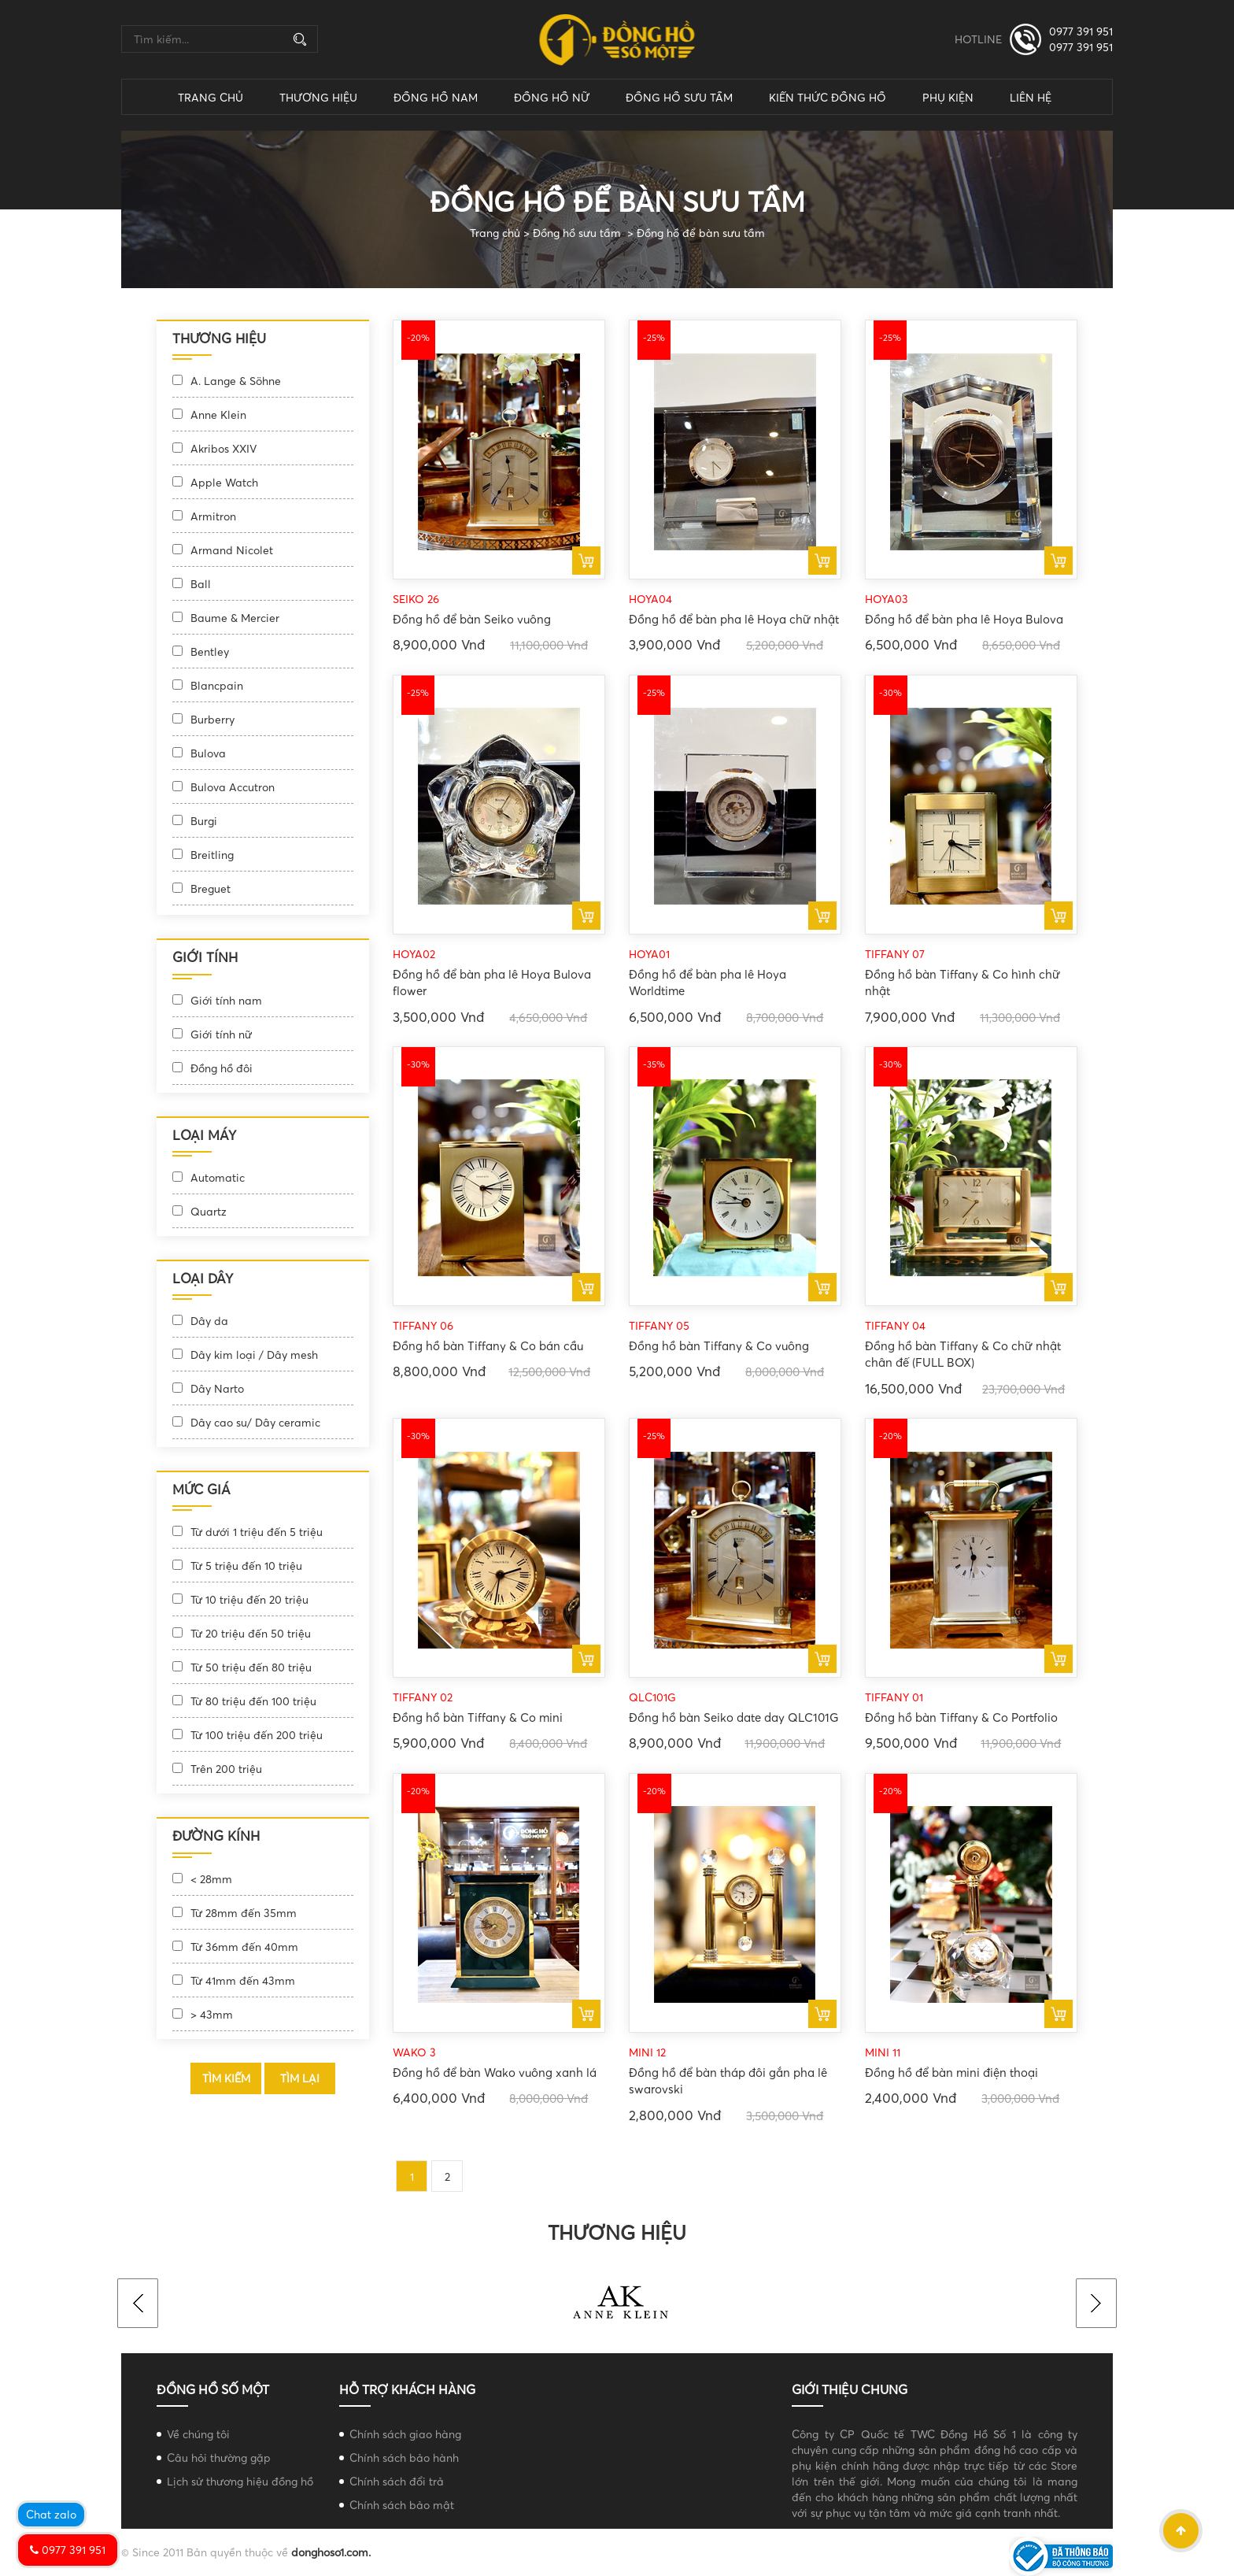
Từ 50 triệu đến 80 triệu (251, 1667)
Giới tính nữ (221, 1034)
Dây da (209, 1320)
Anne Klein (218, 414)
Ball (200, 583)
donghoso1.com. (331, 2552)
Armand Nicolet (231, 550)
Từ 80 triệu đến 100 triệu (253, 1701)
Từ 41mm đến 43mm (242, 1980)
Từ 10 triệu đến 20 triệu (249, 1599)
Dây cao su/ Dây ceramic (255, 1422)
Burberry (212, 719)
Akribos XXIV (223, 448)
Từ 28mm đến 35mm (243, 1912)
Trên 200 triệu (226, 1768)
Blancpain (216, 685)
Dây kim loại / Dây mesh (254, 1354)
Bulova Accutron (232, 787)
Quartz (208, 1211)
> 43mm (211, 2014)
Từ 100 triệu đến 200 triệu (256, 1734)
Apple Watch (224, 482)
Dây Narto (217, 1388)
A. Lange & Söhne (235, 380)
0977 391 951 (1081, 31)
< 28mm (211, 1879)
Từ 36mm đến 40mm (244, 1946)
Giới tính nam (226, 1000)
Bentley (209, 651)
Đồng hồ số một (213, 2389)
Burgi (203, 820)
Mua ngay (586, 560)
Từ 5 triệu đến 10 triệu (246, 1565)
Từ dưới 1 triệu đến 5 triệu (256, 1531)
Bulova (208, 753)
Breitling (212, 854)
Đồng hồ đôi (221, 1068)
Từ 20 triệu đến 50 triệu (250, 1633)
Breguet (210, 888)
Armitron (213, 516)
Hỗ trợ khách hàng (407, 2389)
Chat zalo (51, 2514)
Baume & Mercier (234, 617)
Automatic (217, 1177)
